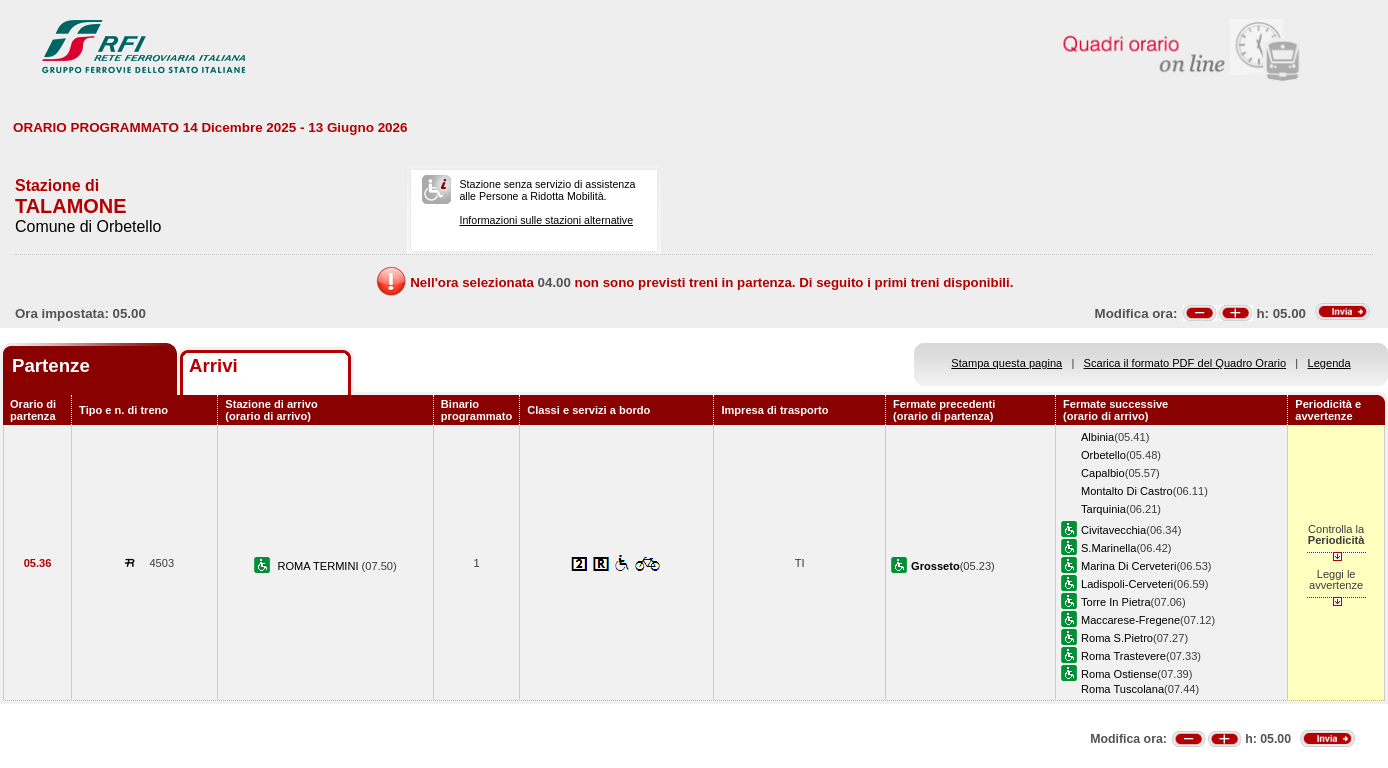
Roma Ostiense (1119, 674)
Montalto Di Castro (1127, 491)
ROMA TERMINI (319, 566)
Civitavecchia (1113, 530)
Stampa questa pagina (1006, 363)
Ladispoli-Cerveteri (1127, 584)
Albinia (1097, 437)
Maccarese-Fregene (1130, 620)
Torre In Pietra (1116, 602)
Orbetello (1103, 455)
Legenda (1329, 363)
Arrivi (213, 365)
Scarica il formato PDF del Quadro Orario (1185, 363)
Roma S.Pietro (1117, 638)
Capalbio (1103, 473)
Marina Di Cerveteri (1128, 566)
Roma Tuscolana (1122, 689)
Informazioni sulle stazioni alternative (546, 220)
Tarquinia (1103, 509)
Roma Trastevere (1123, 656)
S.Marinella (1108, 548)
